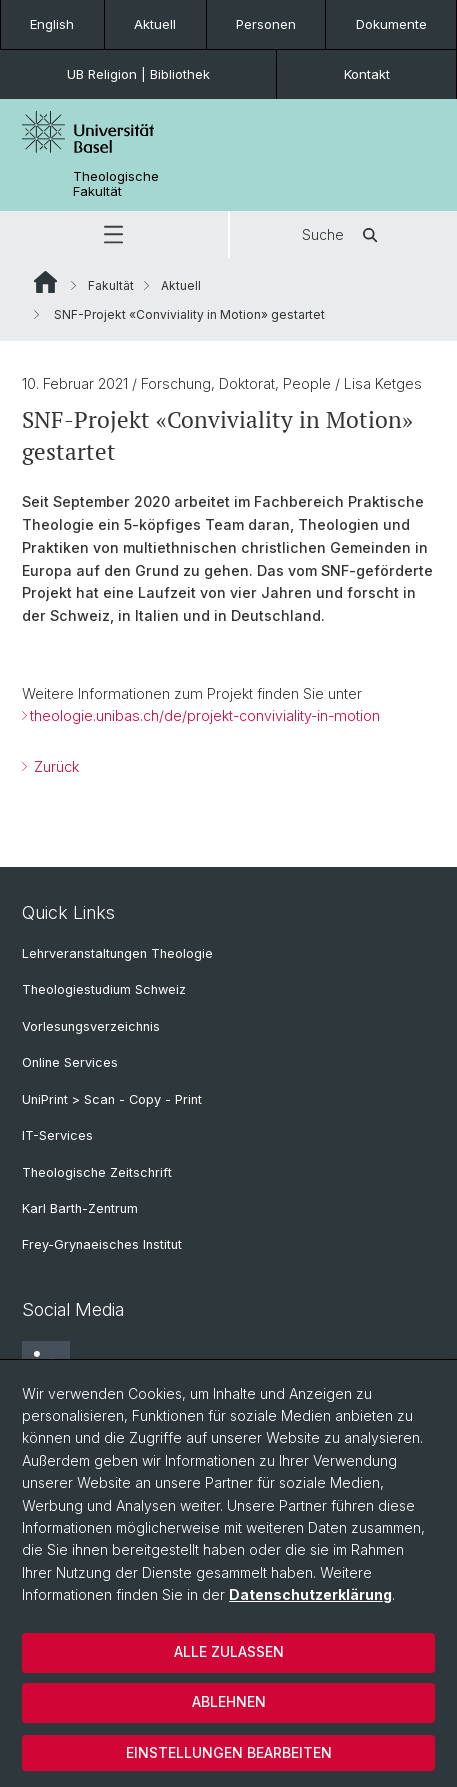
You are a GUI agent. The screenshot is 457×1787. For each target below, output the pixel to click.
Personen (266, 24)
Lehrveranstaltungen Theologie (117, 953)
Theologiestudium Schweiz (104, 989)
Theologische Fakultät (116, 184)
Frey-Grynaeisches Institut (102, 1244)
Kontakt (367, 74)
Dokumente (391, 24)
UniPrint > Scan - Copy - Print (112, 1099)
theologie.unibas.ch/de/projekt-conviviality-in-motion (205, 715)
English (52, 24)
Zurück (54, 766)
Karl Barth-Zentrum (80, 1208)
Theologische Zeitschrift (97, 1172)
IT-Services (57, 1135)
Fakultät (111, 285)
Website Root (45, 282)
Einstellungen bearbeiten (229, 1752)
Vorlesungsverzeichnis (91, 1026)
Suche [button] (343, 235)
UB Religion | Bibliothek (138, 74)
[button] (114, 235)
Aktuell (155, 24)
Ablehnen (229, 1701)
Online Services (70, 1062)
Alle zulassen (229, 1651)
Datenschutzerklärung (310, 1594)
